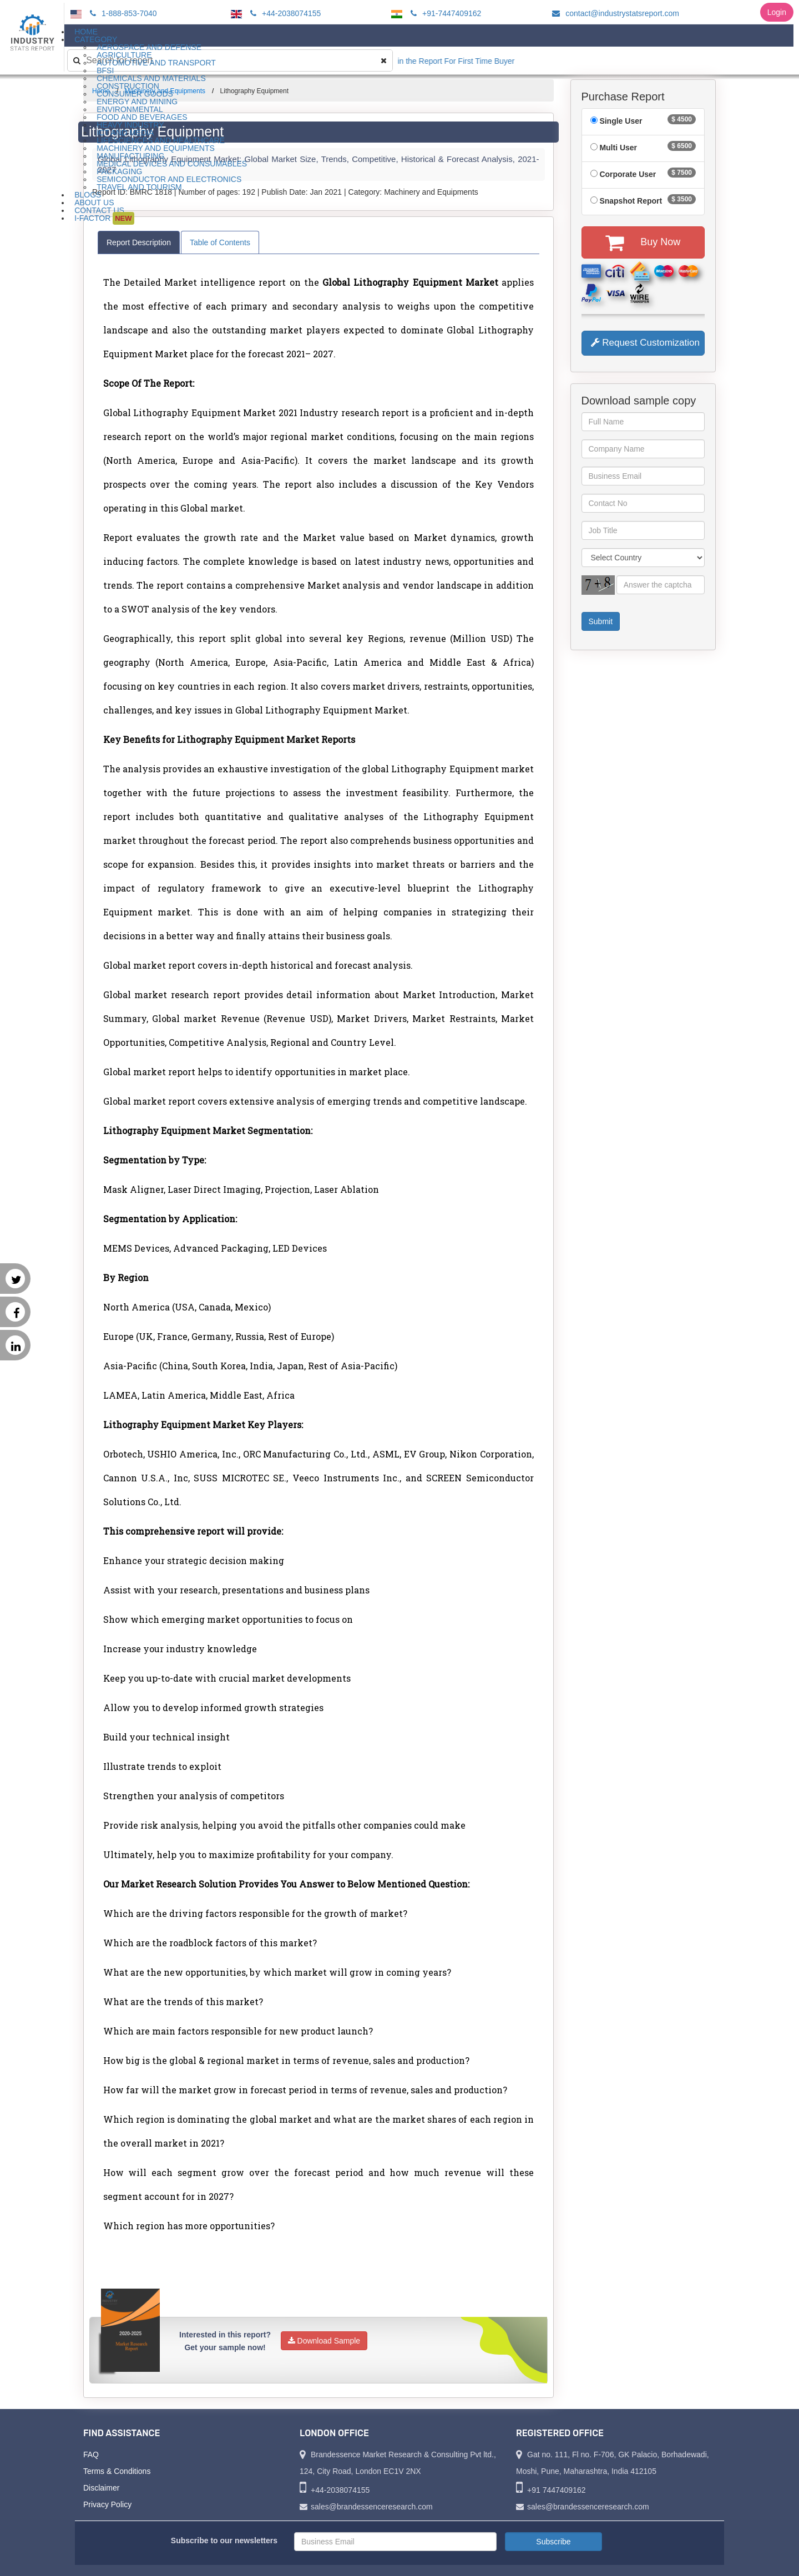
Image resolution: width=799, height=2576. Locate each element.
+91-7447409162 (444, 13)
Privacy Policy (107, 2504)
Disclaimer (101, 2487)
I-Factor (104, 218)
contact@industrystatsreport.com (614, 13)
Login (776, 12)
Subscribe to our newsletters (224, 2540)
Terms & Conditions (116, 2471)
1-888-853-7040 (122, 13)
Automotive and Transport (156, 62)
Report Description (139, 242)
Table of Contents (220, 242)
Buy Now (642, 242)
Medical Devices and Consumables (172, 163)
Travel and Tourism (139, 187)
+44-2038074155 (284, 13)
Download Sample (324, 2340)
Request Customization (645, 342)
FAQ (91, 2454)
